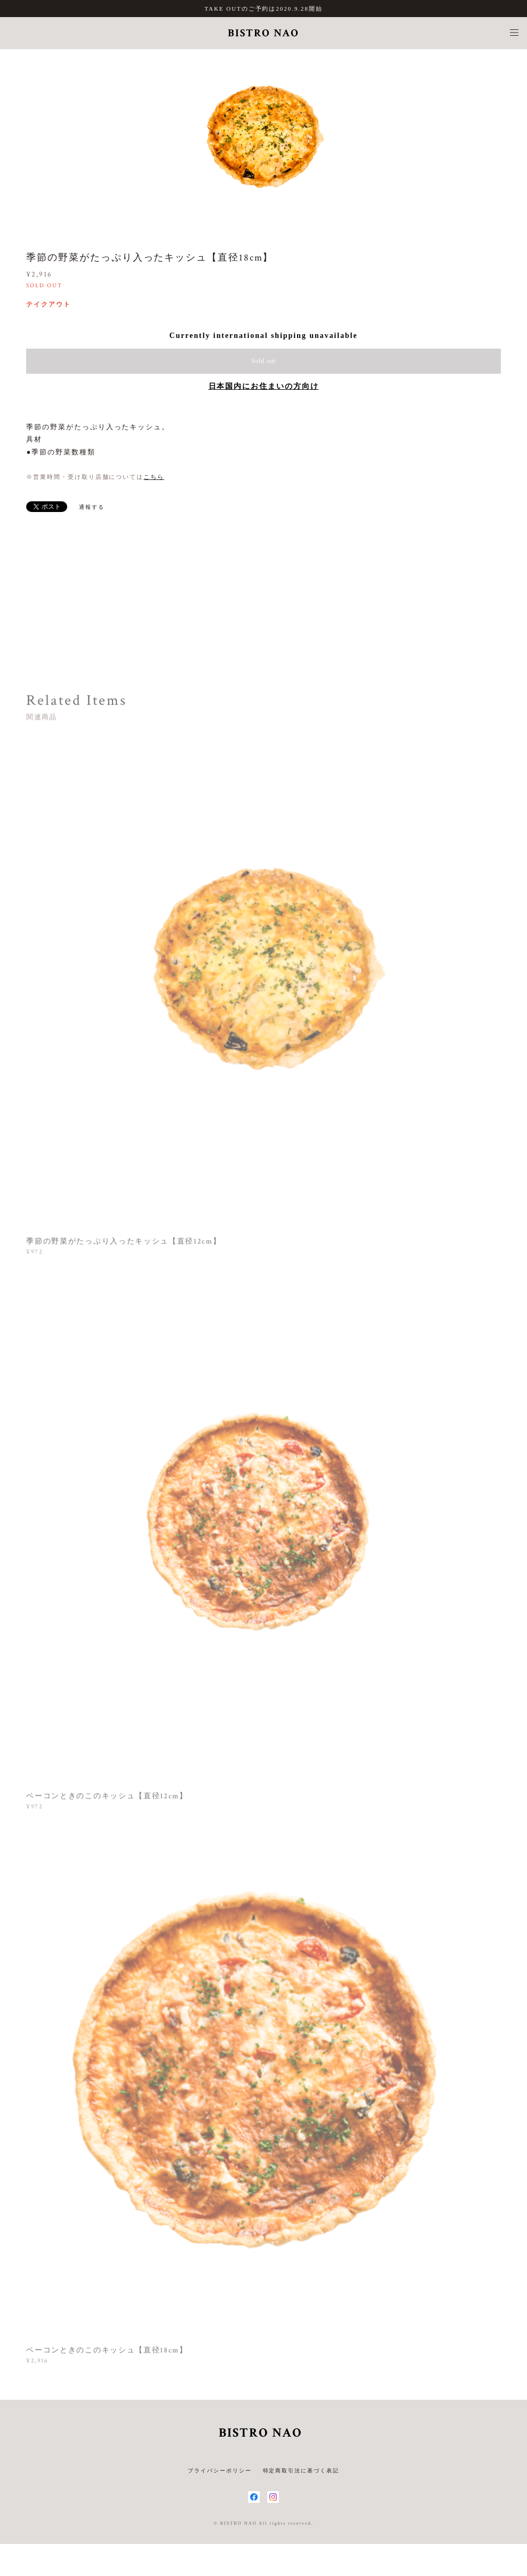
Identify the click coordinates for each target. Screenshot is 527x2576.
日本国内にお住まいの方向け (264, 386)
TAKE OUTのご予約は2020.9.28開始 (264, 8)
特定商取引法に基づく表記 (301, 2470)
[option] (263, 134)
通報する (92, 507)
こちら (153, 477)
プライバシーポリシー (219, 2470)
